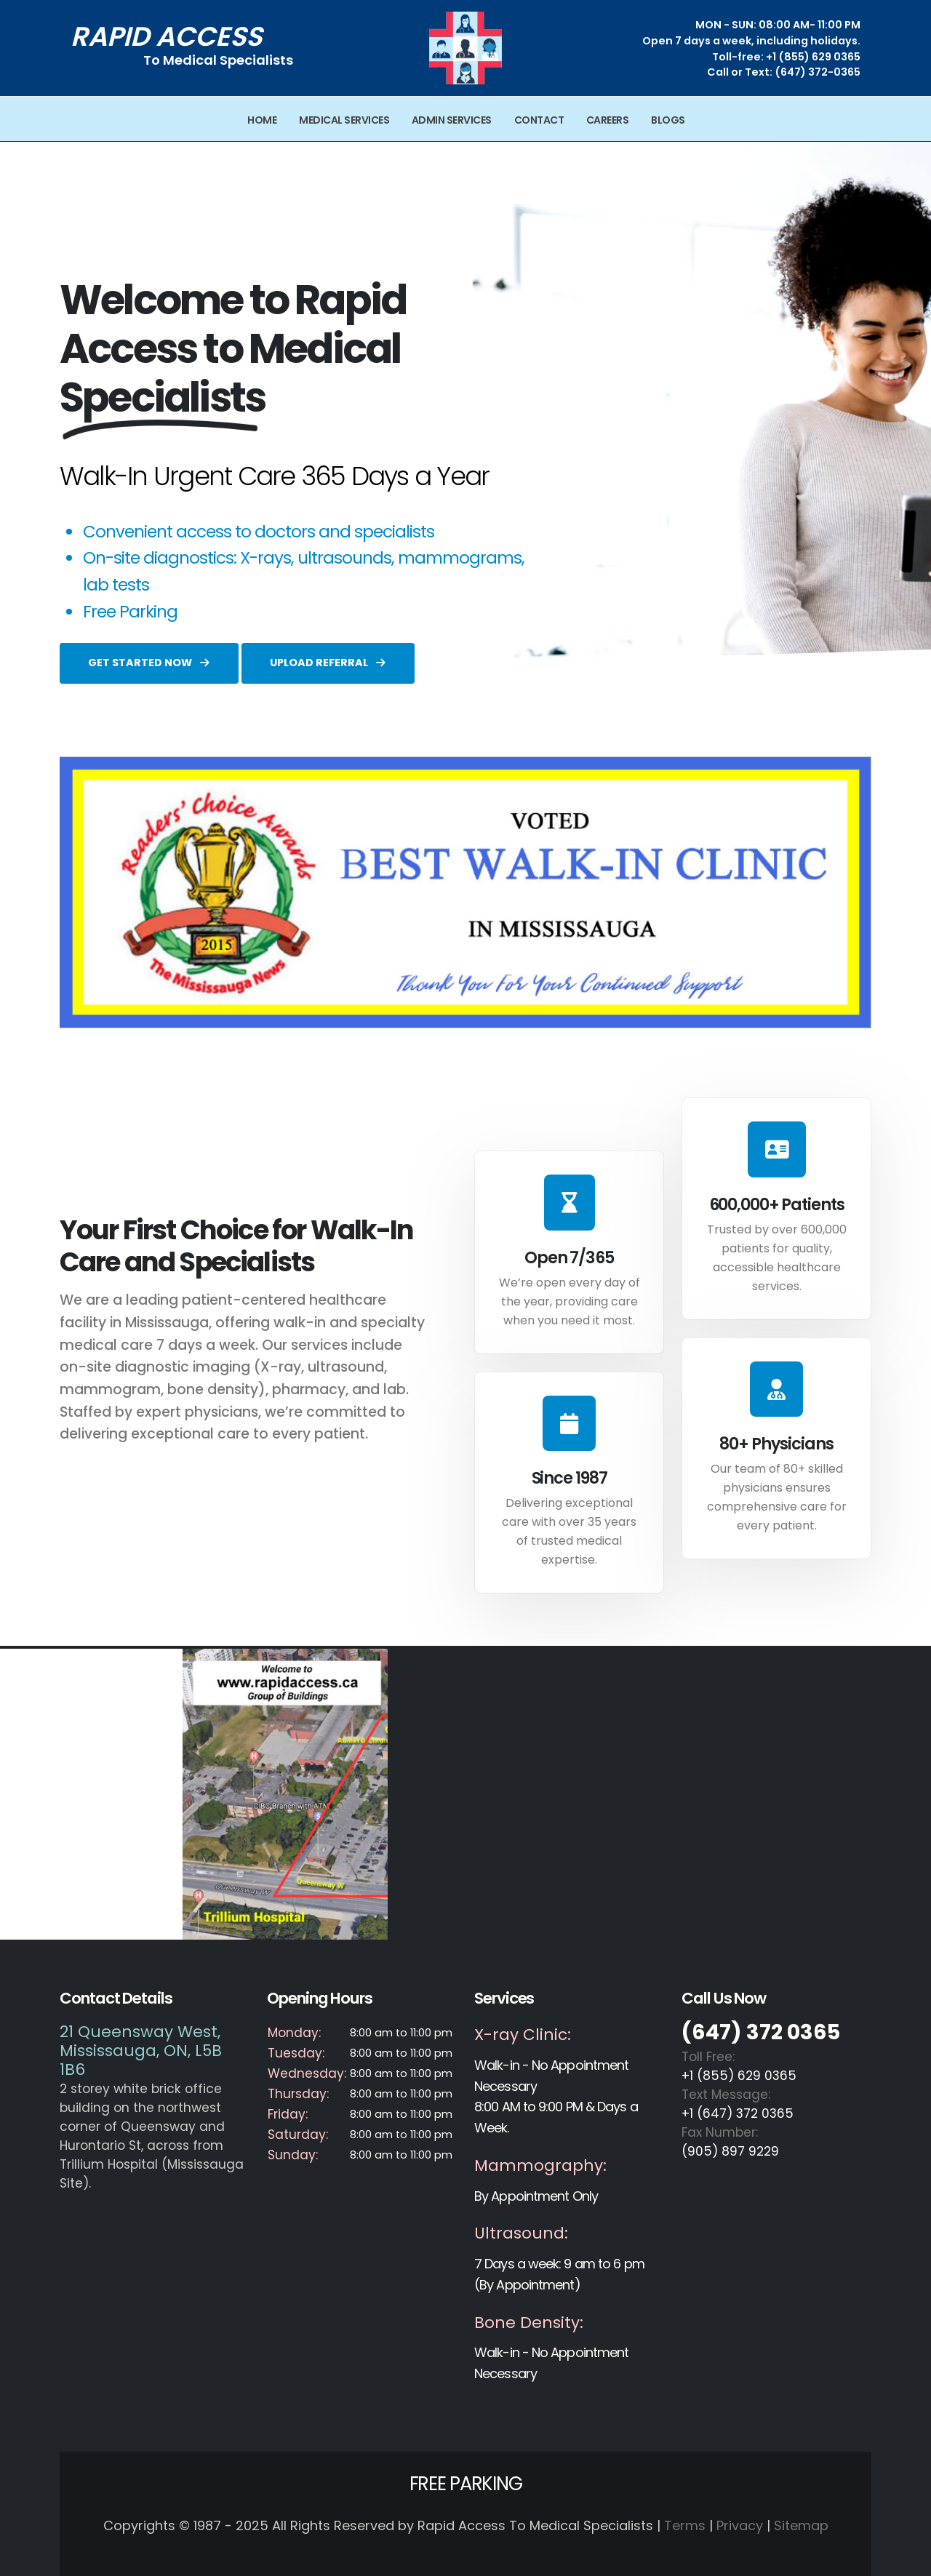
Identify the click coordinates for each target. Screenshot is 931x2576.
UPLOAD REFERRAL (327, 662)
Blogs (668, 120)
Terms (685, 2525)
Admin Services (452, 120)
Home (261, 120)
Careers (607, 120)
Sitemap (801, 2525)
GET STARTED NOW (148, 662)
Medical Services (344, 120)
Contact (539, 120)
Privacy (739, 2525)
